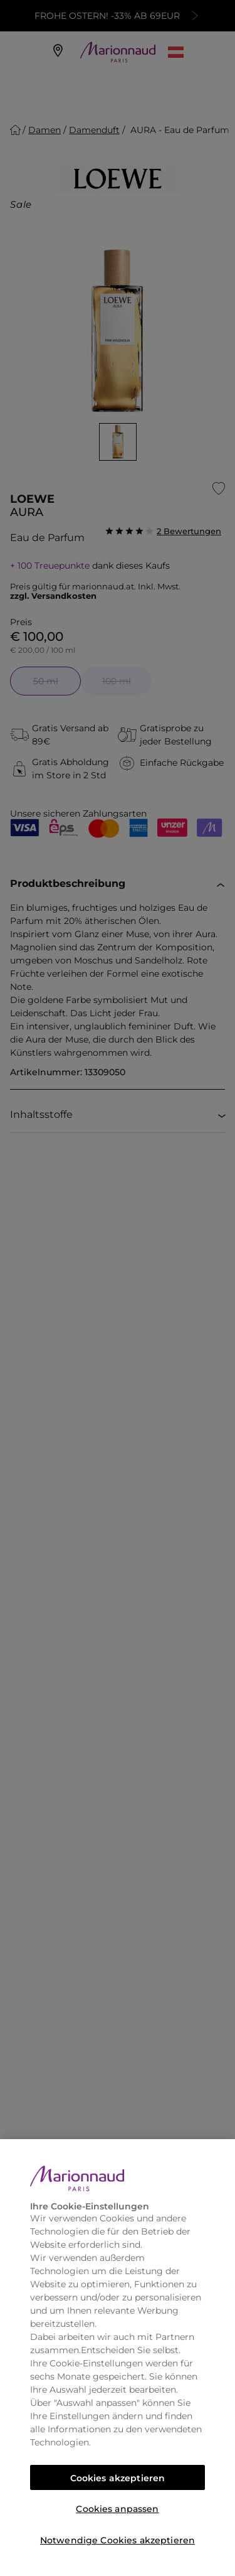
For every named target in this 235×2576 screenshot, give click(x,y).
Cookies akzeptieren (117, 2478)
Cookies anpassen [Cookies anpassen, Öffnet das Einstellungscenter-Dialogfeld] (117, 2508)
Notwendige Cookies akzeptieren (117, 2540)
